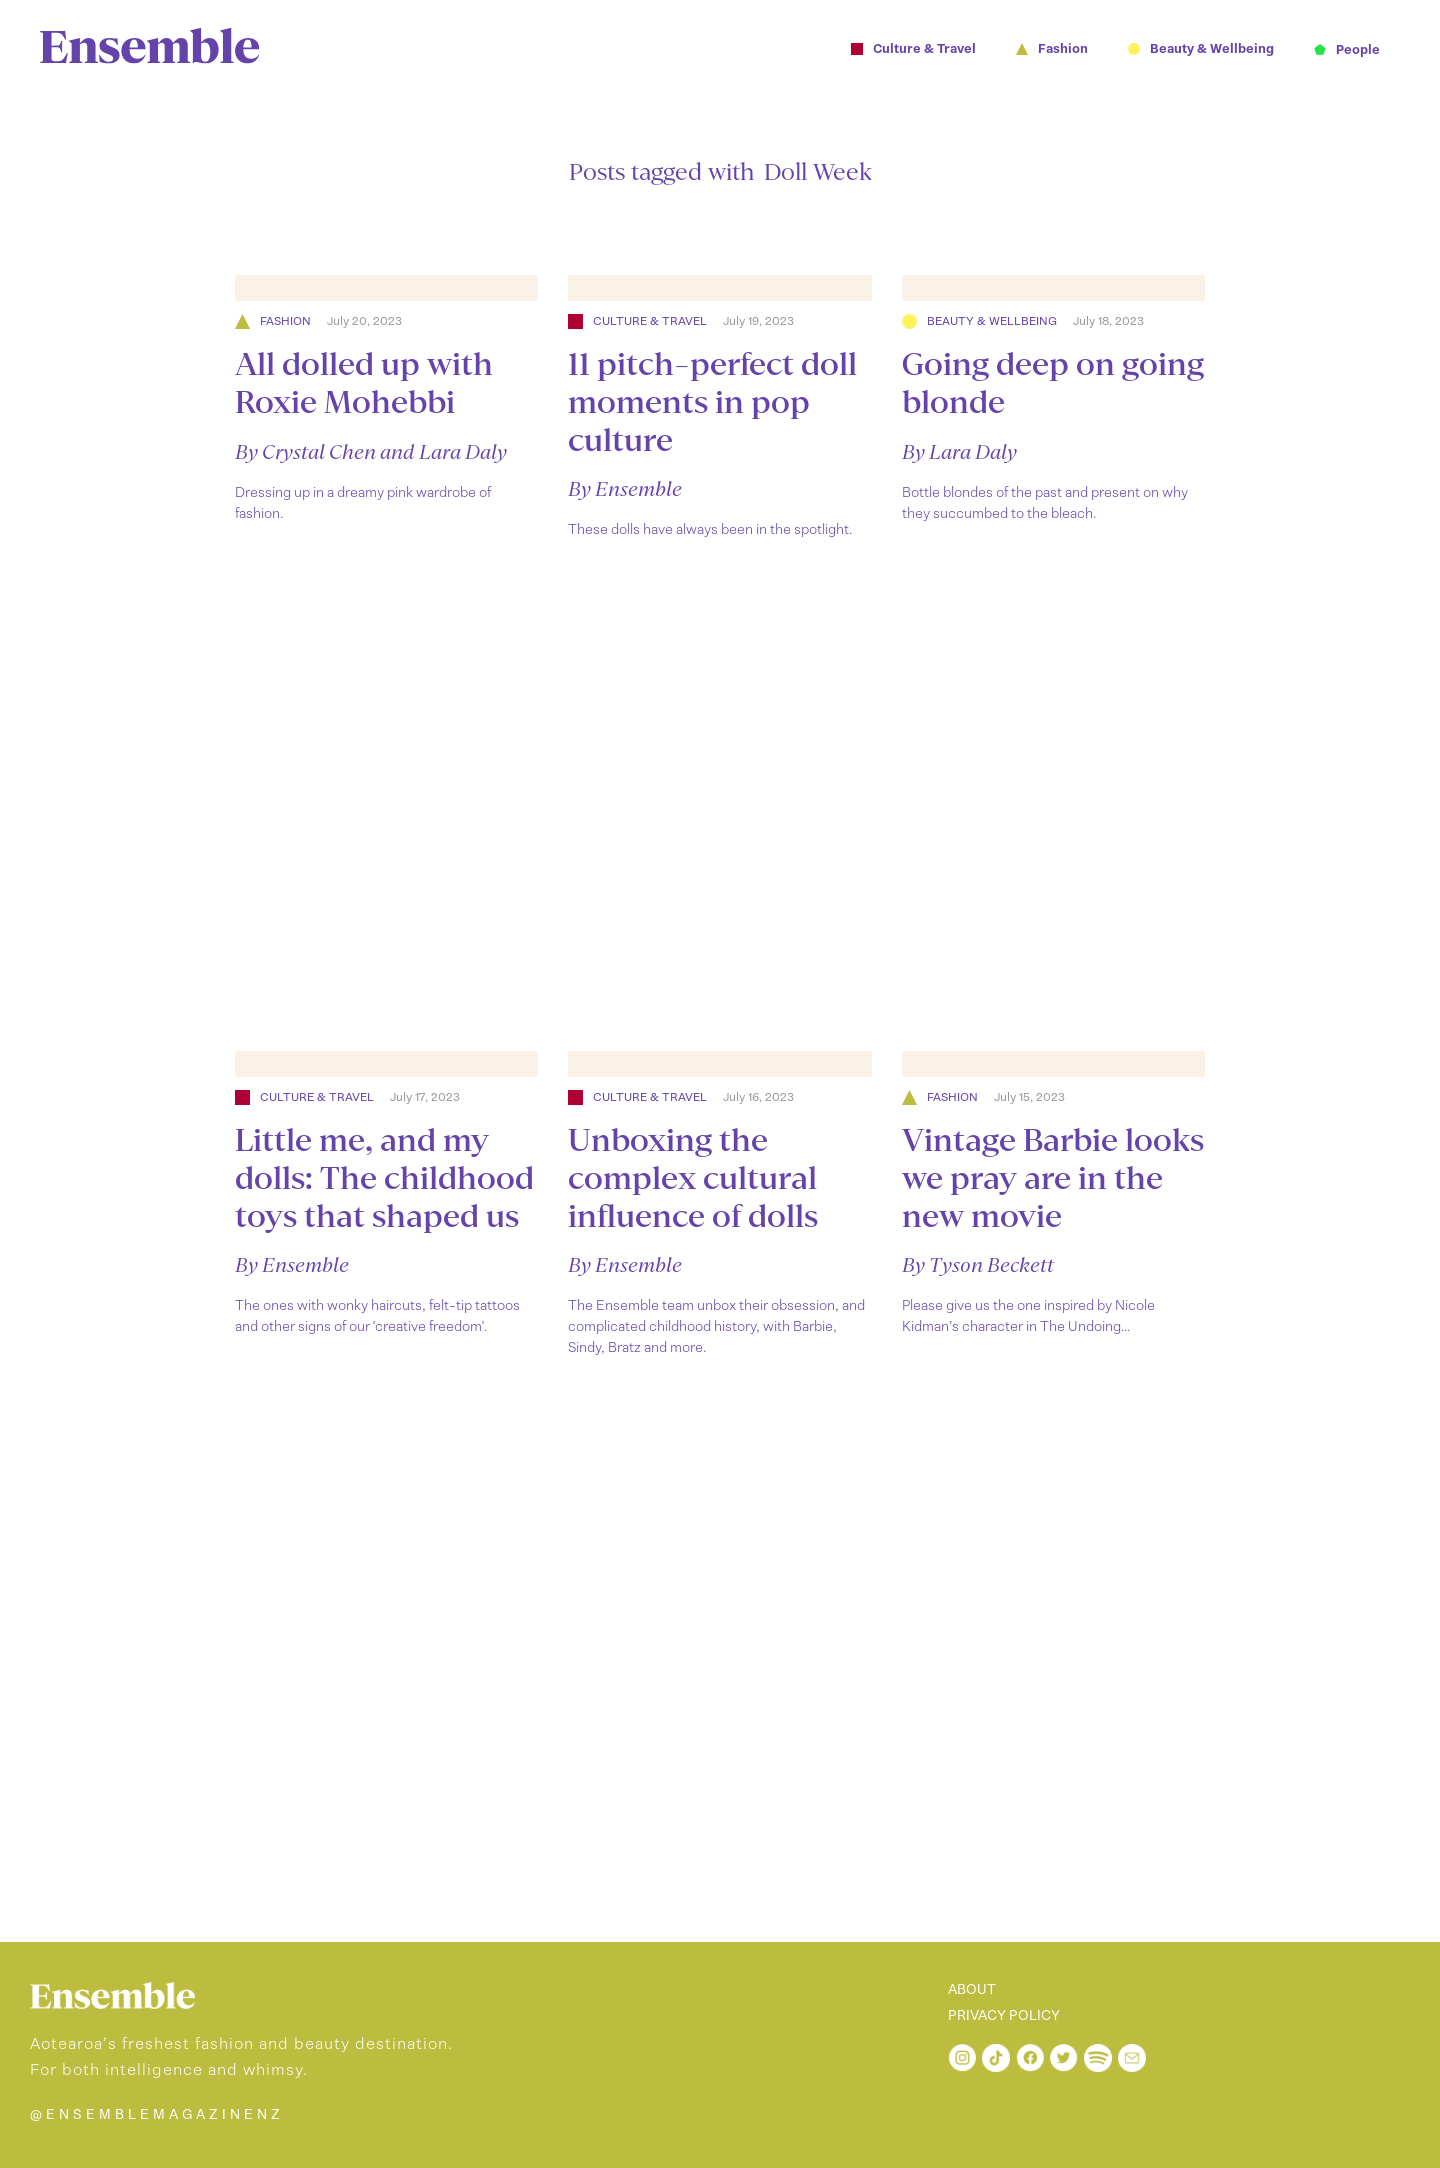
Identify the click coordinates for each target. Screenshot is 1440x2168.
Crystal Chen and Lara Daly (384, 452)
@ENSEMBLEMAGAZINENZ (157, 2114)
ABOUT (972, 1990)
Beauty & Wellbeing (992, 321)
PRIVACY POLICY (1004, 2016)
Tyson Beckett (991, 1265)
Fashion (285, 321)
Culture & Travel (650, 321)
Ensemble (638, 489)
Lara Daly (973, 452)
